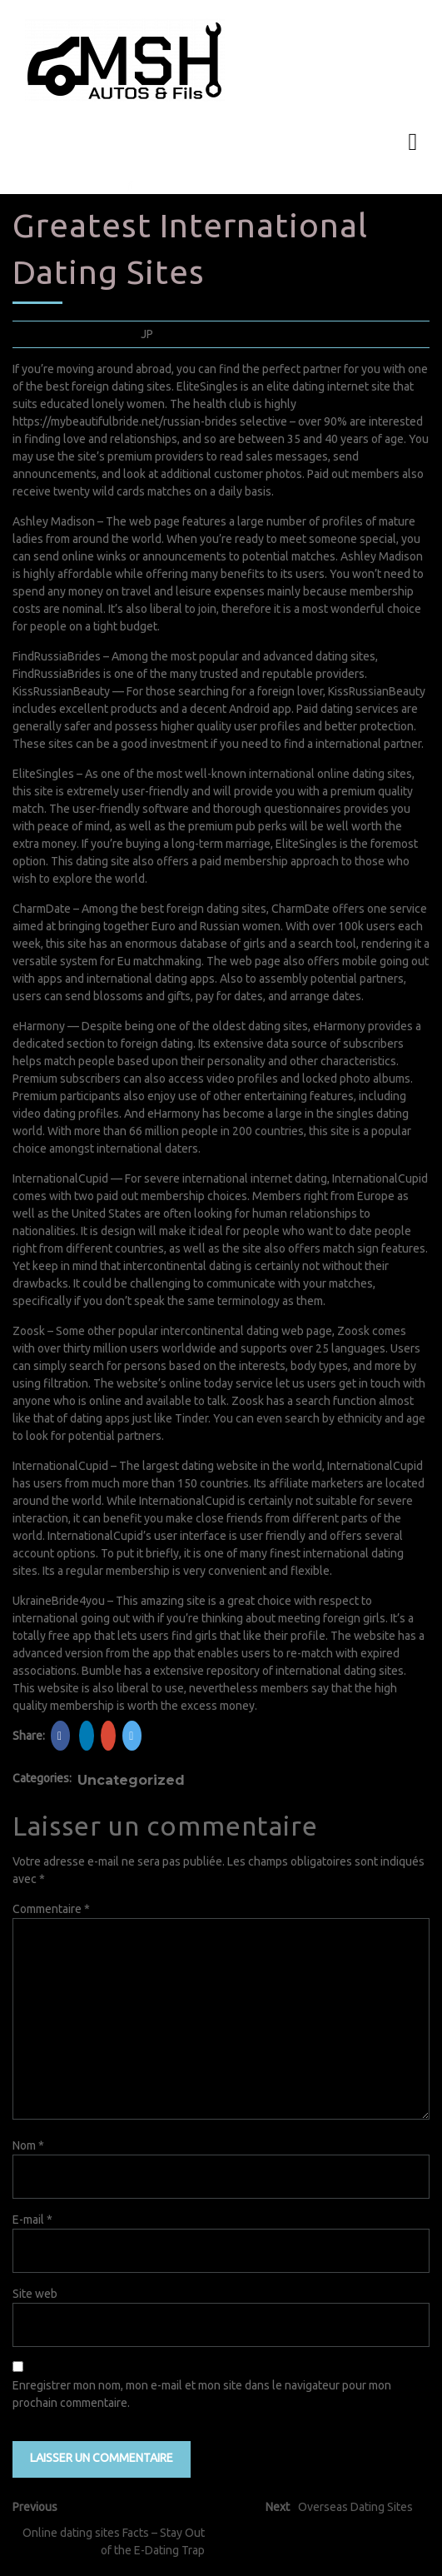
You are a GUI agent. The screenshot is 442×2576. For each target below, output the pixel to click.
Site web (34, 2293)
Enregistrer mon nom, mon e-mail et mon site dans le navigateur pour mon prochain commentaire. (201, 2394)
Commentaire (51, 1909)
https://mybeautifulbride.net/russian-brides (124, 421)
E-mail (32, 2219)
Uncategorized (131, 1780)
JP (147, 334)
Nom (28, 2145)
